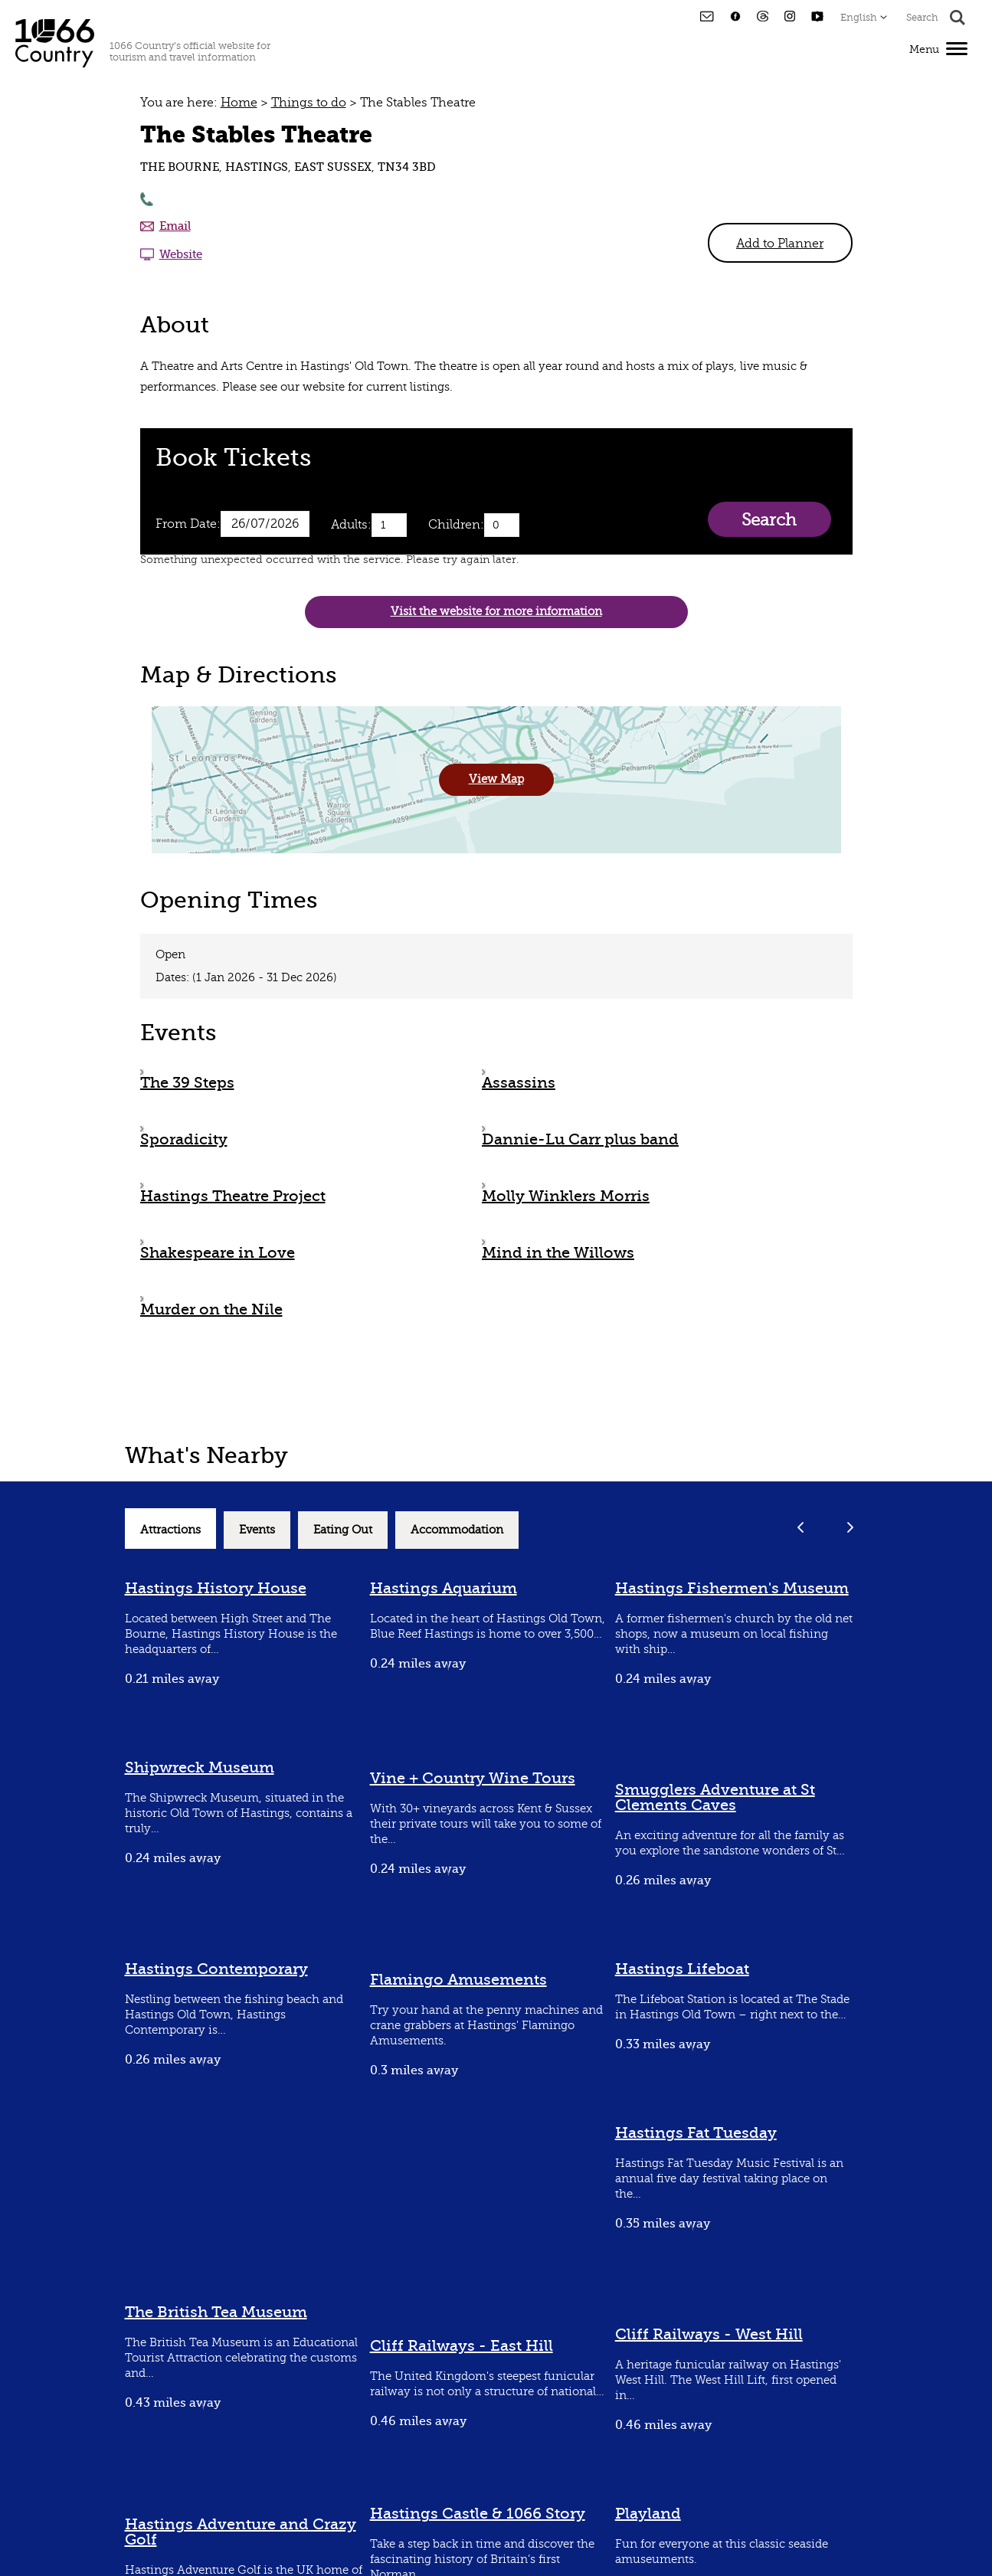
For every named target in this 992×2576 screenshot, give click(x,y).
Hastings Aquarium (443, 1588)
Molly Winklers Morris (566, 1196)
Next (850, 1527)
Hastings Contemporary (216, 1969)
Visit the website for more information (496, 611)
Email (175, 226)
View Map (496, 779)
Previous (801, 1527)
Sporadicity (184, 1139)
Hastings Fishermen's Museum (732, 1588)
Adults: (351, 525)
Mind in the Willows (558, 1253)
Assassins (518, 1083)
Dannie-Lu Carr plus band (580, 1139)
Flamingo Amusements (458, 1979)
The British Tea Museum (216, 2312)
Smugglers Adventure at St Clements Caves (715, 1797)
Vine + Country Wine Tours (472, 1778)
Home (239, 103)
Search (769, 519)
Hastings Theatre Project (233, 1196)
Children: (456, 525)
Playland (648, 2513)
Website (180, 254)
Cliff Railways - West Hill (709, 2334)
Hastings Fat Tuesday (696, 2133)
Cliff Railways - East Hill (461, 2346)
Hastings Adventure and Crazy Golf (240, 2531)
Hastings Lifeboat (682, 1969)
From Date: (188, 524)
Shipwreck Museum (199, 1767)
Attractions (170, 1530)
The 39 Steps (187, 1083)
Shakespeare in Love (217, 1253)
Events (257, 1530)
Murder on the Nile (211, 1309)
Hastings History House (215, 1588)
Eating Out (342, 1530)
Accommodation (457, 1530)
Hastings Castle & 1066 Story (477, 2513)
